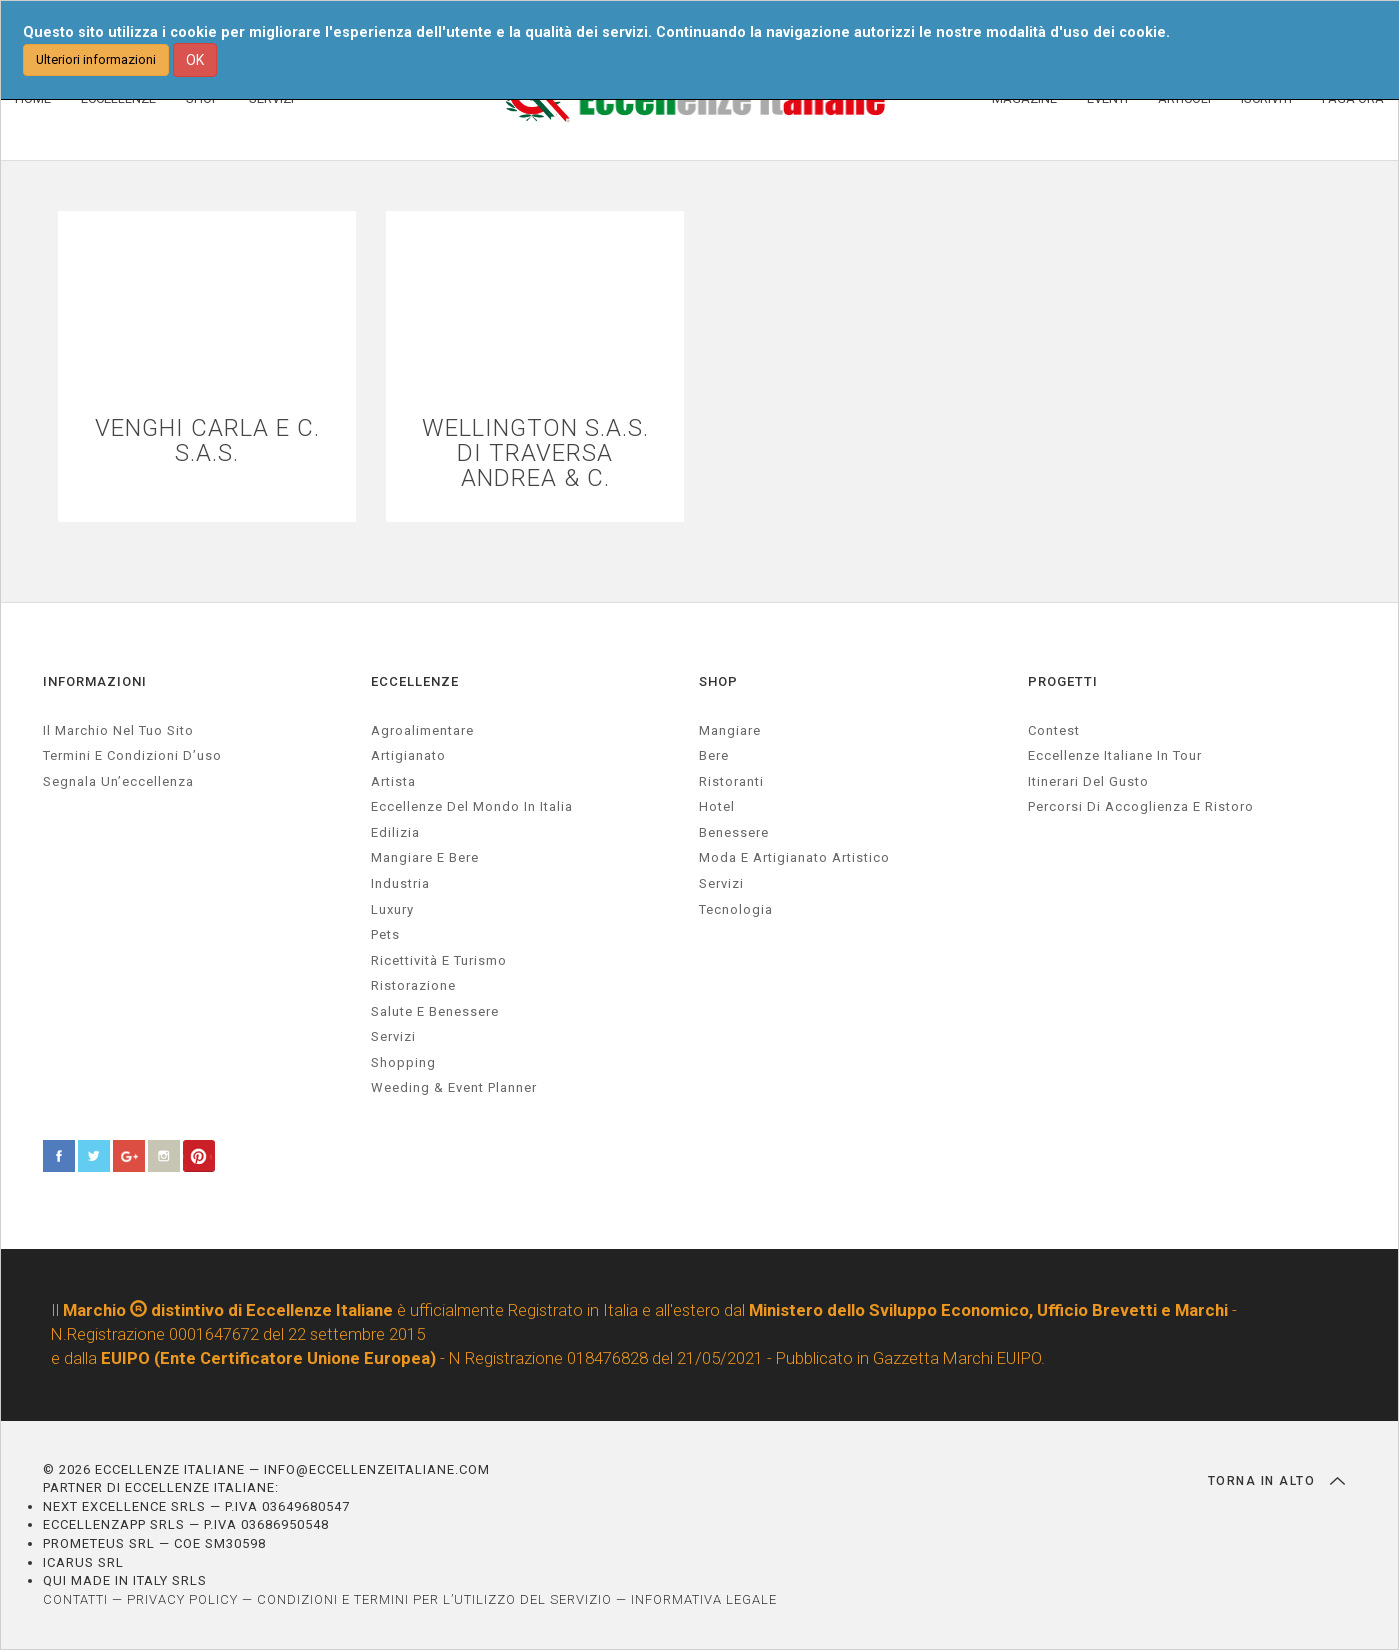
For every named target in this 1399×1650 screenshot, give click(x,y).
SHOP (718, 681)
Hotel (717, 806)
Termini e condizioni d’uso (132, 755)
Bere (714, 755)
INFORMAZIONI (95, 681)
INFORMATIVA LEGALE (704, 1599)
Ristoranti (731, 781)
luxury (392, 909)
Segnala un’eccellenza (118, 781)
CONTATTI (75, 1599)
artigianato (408, 755)
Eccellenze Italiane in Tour (1115, 755)
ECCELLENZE (415, 681)
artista (393, 781)
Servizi (721, 883)
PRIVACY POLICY (182, 1599)
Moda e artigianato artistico (794, 857)
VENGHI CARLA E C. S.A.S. (207, 441)
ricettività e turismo (439, 960)
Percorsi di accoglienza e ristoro (1141, 806)
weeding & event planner (454, 1087)
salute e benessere (435, 1011)
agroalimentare (422, 730)
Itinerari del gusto (1088, 781)
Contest (1054, 730)
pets (385, 934)
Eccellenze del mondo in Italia (472, 806)
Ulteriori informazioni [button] (96, 59)
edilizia (395, 832)
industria (400, 883)
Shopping (403, 1062)
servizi (393, 1036)
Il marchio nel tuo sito (118, 730)
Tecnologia (736, 909)
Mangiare (730, 730)
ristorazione (413, 985)
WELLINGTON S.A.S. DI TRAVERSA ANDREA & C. (535, 454)
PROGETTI (1063, 681)
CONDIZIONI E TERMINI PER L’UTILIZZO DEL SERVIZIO (434, 1599)
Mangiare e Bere (425, 857)
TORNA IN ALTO (1276, 1481)
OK (195, 60)
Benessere (734, 832)
